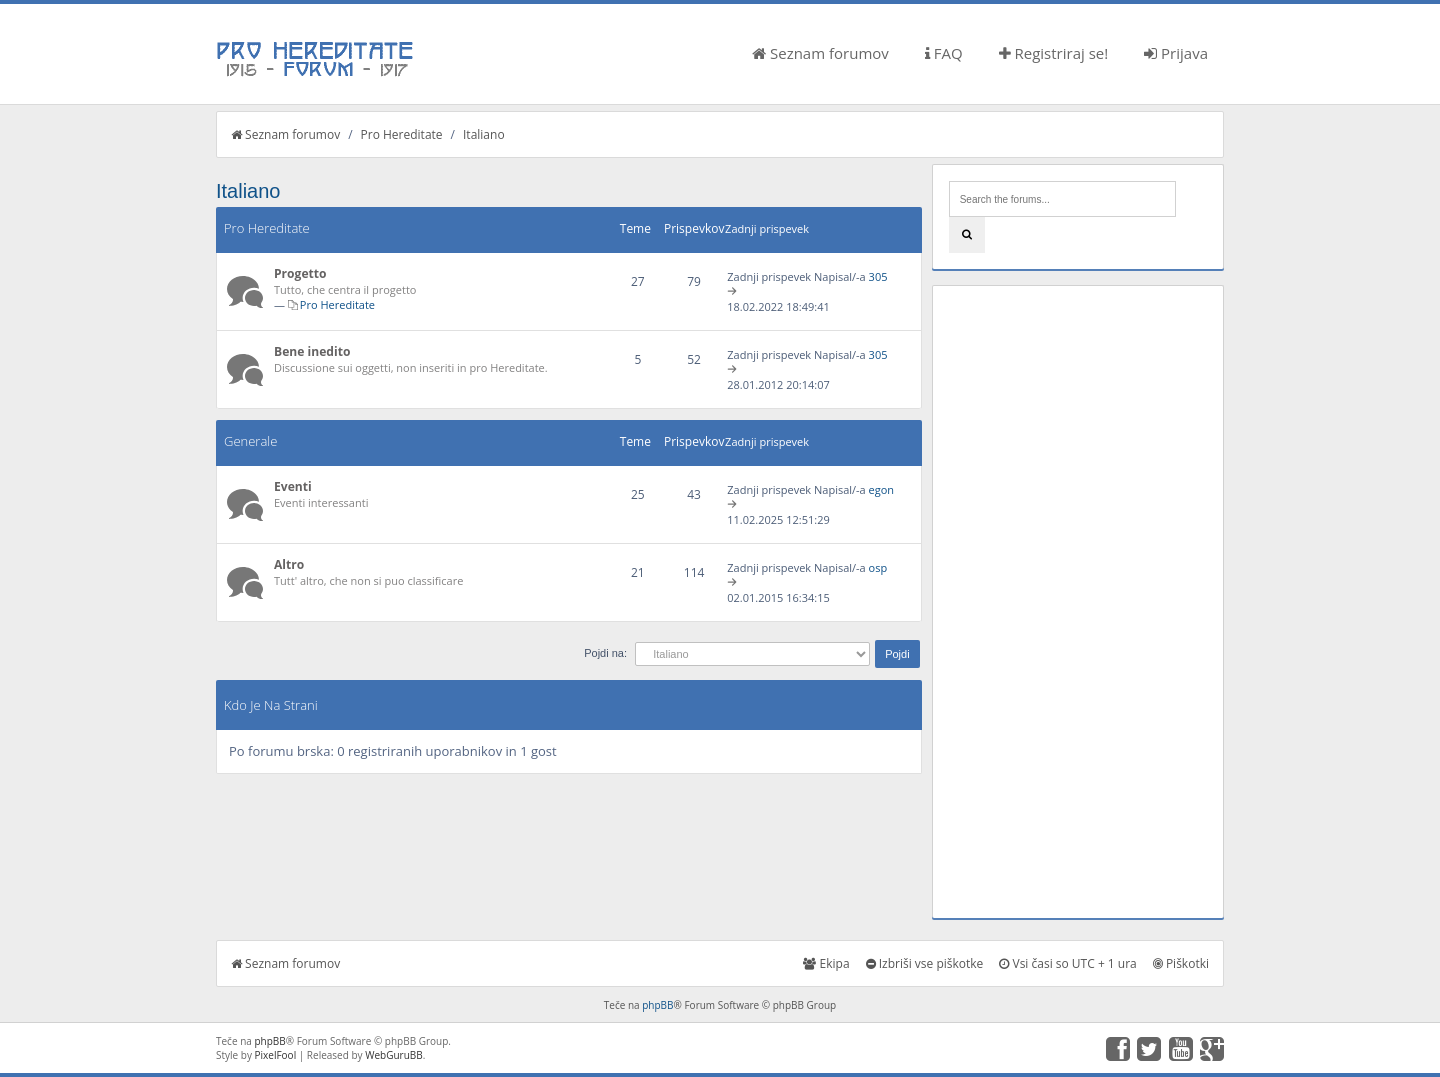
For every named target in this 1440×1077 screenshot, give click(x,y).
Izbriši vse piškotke (925, 963)
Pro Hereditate (402, 134)
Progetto (300, 273)
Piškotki (1181, 963)
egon (882, 489)
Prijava (1176, 53)
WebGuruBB (394, 1055)
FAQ (944, 53)
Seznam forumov (820, 53)
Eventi (293, 486)
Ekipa (826, 963)
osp (878, 567)
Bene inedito (312, 351)
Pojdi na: (605, 653)
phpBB (657, 1005)
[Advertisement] (1078, 602)
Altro (289, 564)
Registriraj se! (1054, 53)
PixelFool (276, 1055)
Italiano (484, 134)
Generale (250, 441)
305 (878, 276)
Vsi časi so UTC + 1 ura (1067, 963)
